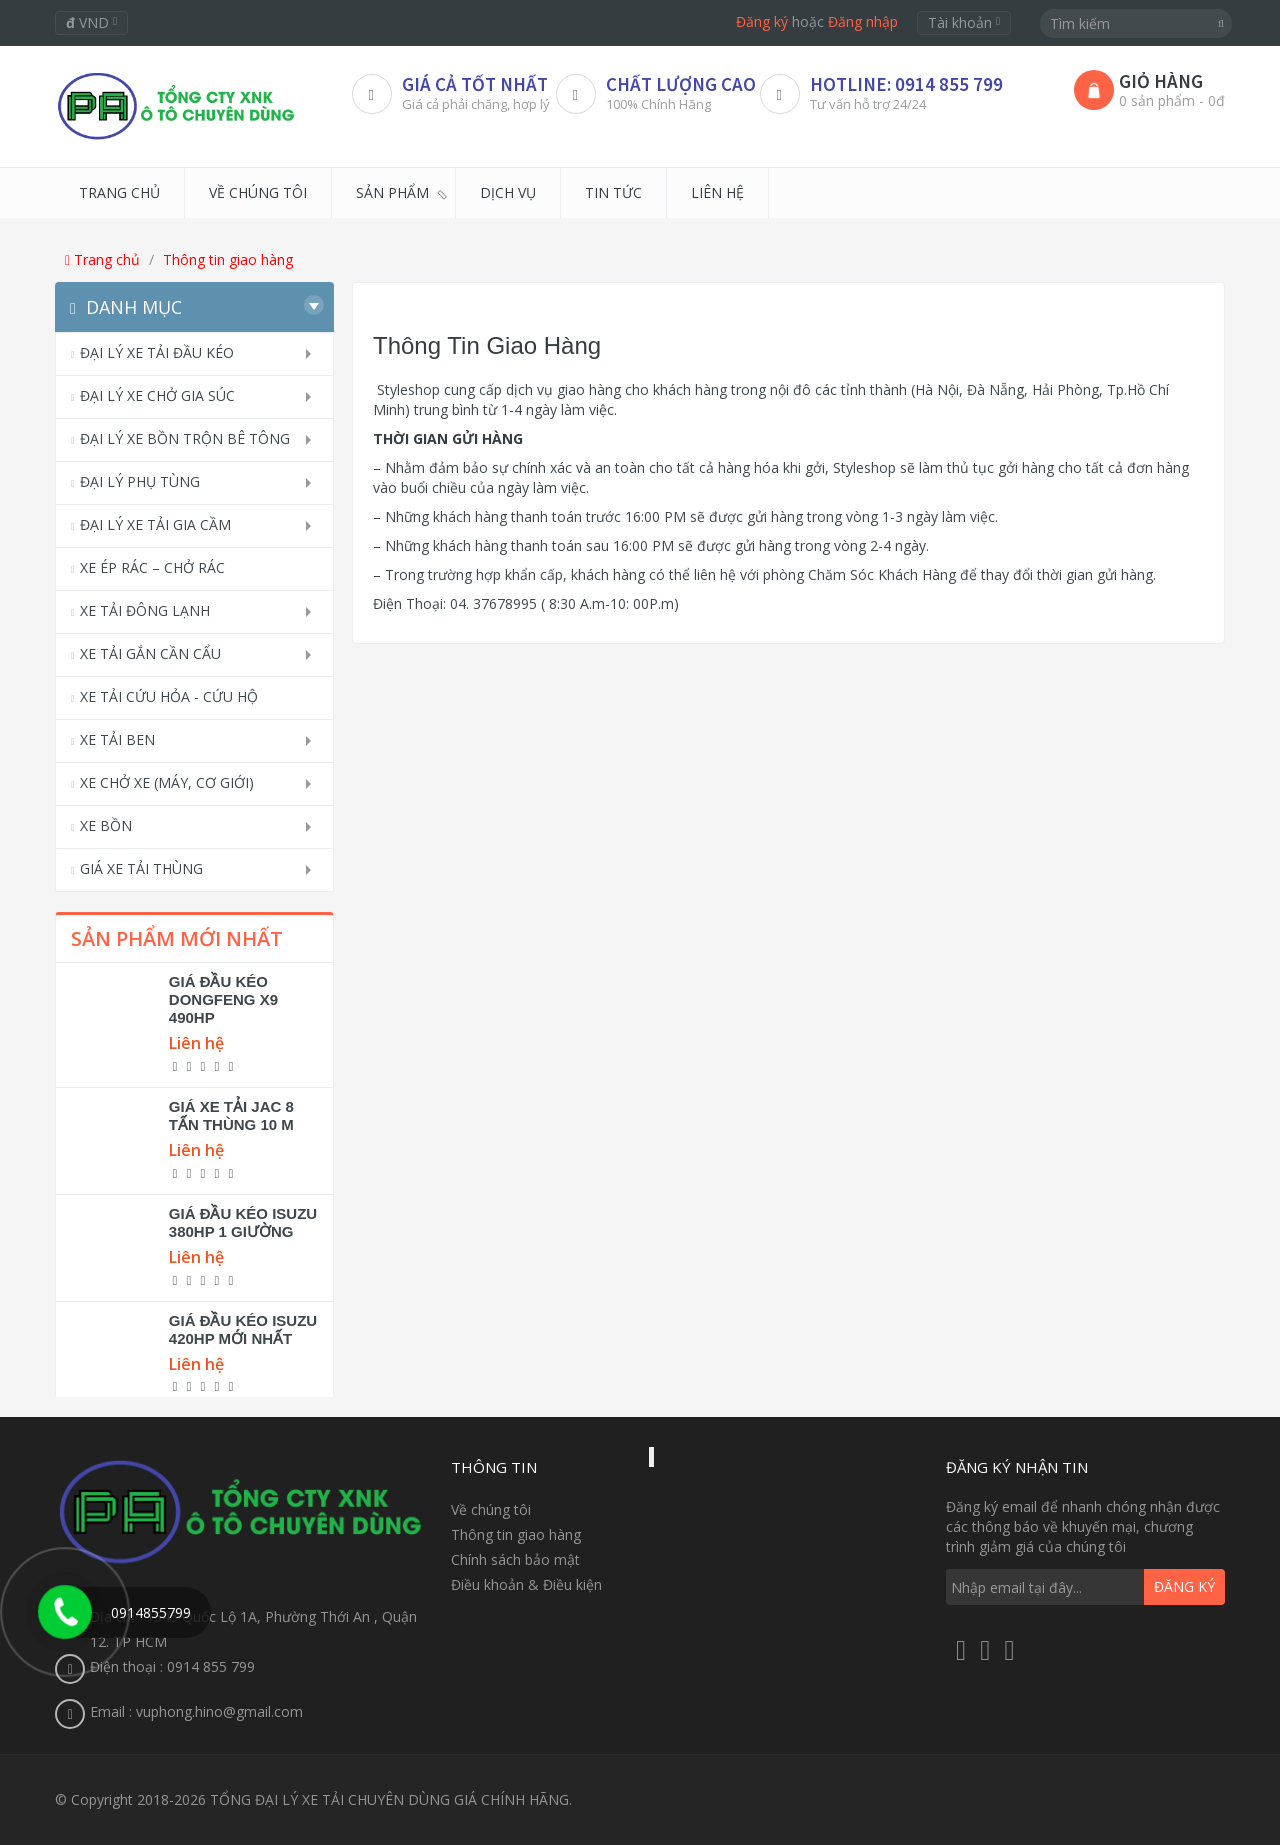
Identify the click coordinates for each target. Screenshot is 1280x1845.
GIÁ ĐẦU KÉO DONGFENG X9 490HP (223, 999)
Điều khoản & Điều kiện (526, 1584)
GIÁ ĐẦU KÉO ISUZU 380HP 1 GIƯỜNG (243, 1222)
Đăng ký (762, 21)
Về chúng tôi (491, 1509)
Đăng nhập (863, 21)
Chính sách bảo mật (515, 1559)
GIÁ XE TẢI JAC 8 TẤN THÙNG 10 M (231, 1115)
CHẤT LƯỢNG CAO (681, 84)
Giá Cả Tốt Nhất (475, 84)
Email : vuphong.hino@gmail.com (196, 1711)
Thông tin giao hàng (228, 259)
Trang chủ (102, 259)
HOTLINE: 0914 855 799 (906, 84)
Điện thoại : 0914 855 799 (172, 1666)
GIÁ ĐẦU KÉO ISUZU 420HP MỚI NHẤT (243, 1329)
